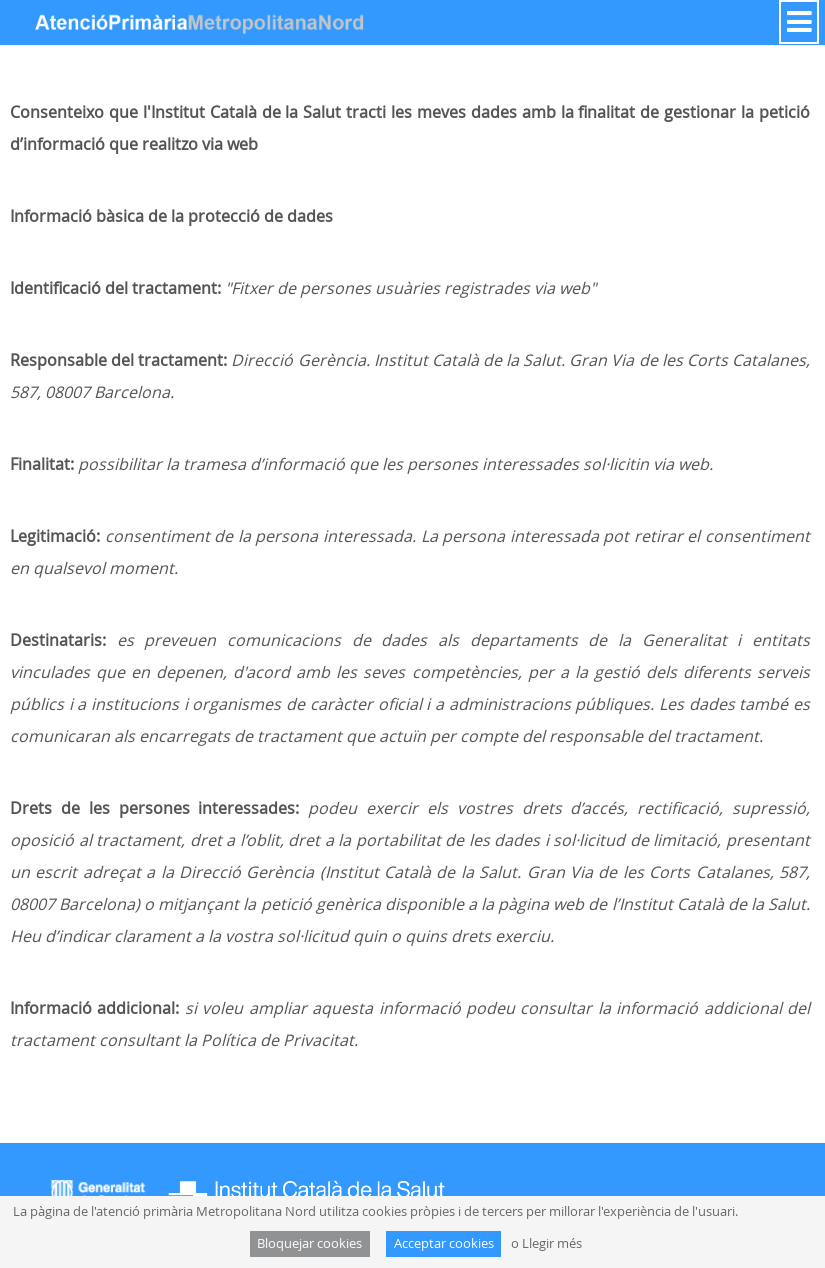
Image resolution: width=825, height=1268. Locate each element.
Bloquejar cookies (309, 1243)
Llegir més (552, 1243)
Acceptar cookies (444, 1243)
